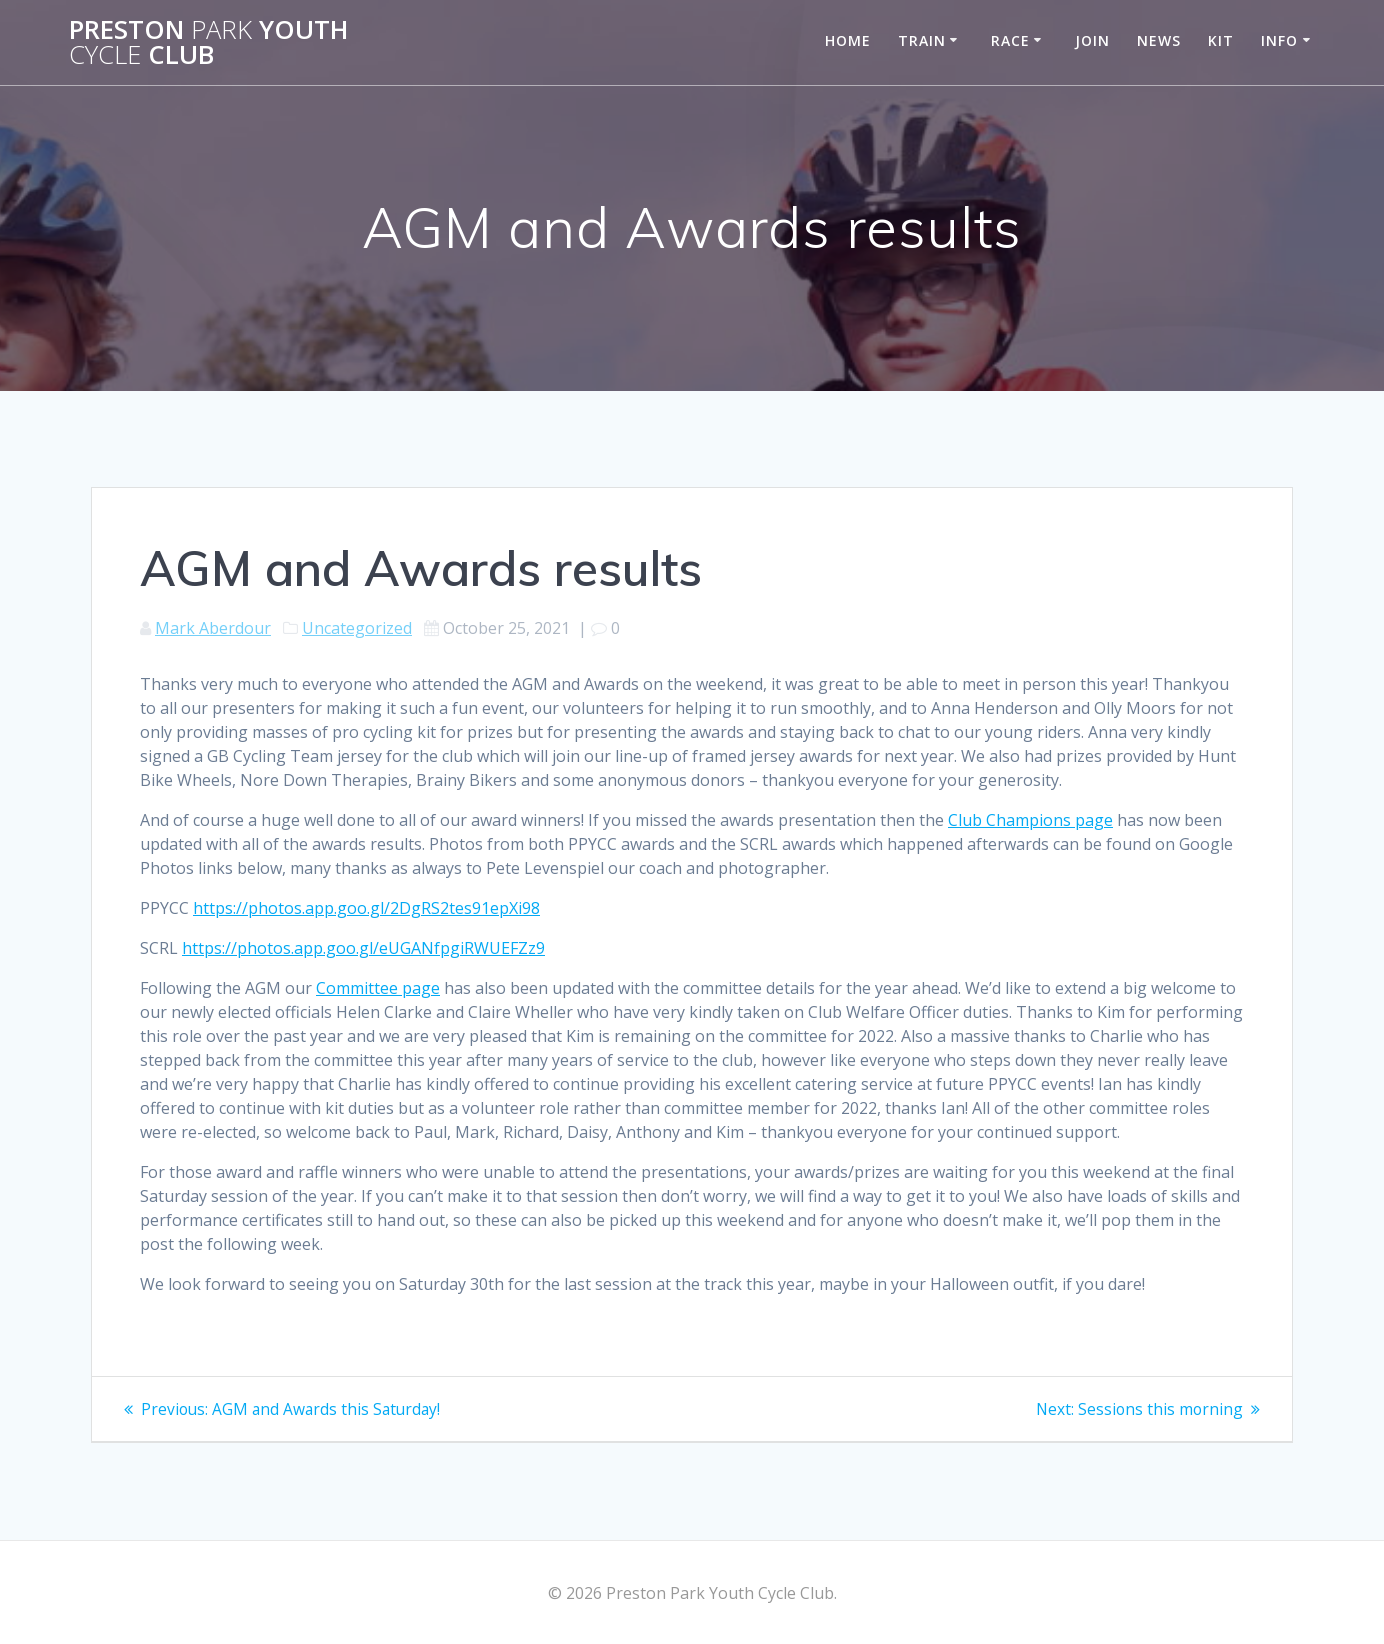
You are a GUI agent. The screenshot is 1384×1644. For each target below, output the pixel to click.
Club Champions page (1030, 820)
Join (1092, 40)
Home (848, 40)
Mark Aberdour (213, 628)
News (1159, 40)
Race (1010, 40)
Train (922, 40)
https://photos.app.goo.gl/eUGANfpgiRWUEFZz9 (363, 948)
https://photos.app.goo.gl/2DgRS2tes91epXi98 (366, 908)
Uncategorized (357, 628)
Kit (1221, 40)
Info (1279, 40)
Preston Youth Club (208, 42)
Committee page (378, 988)
